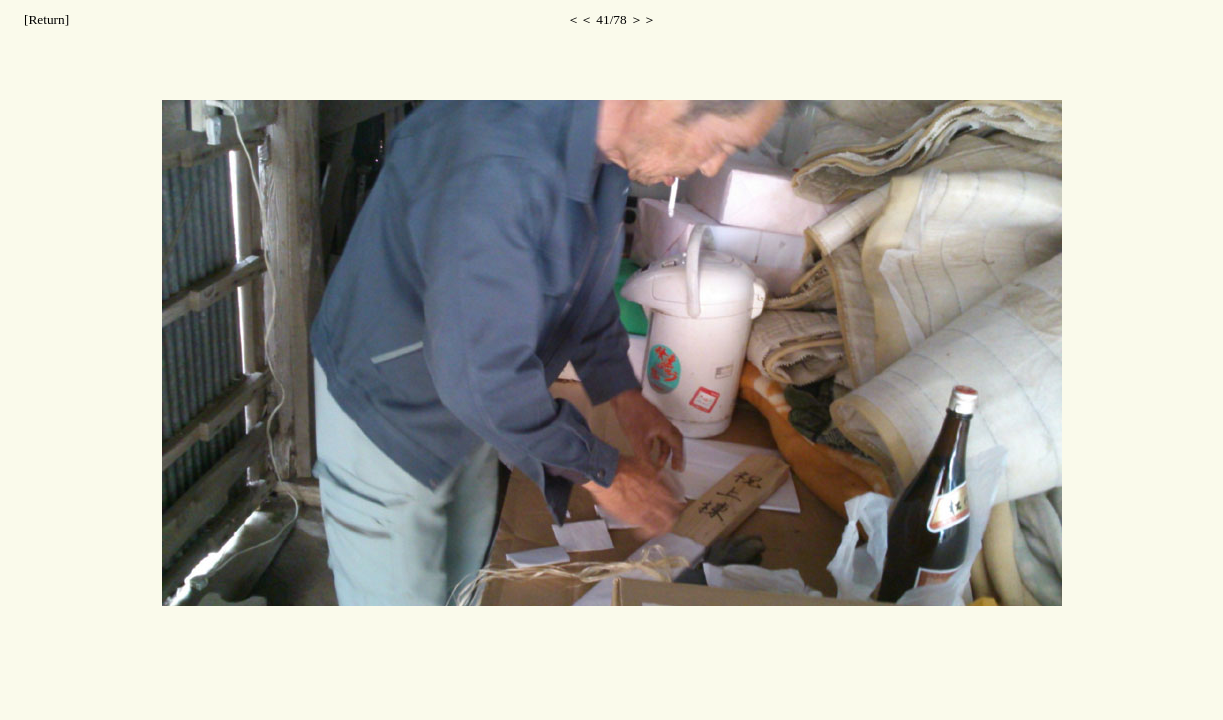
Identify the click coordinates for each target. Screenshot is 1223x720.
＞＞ (643, 19)
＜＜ (580, 19)
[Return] (46, 19)
